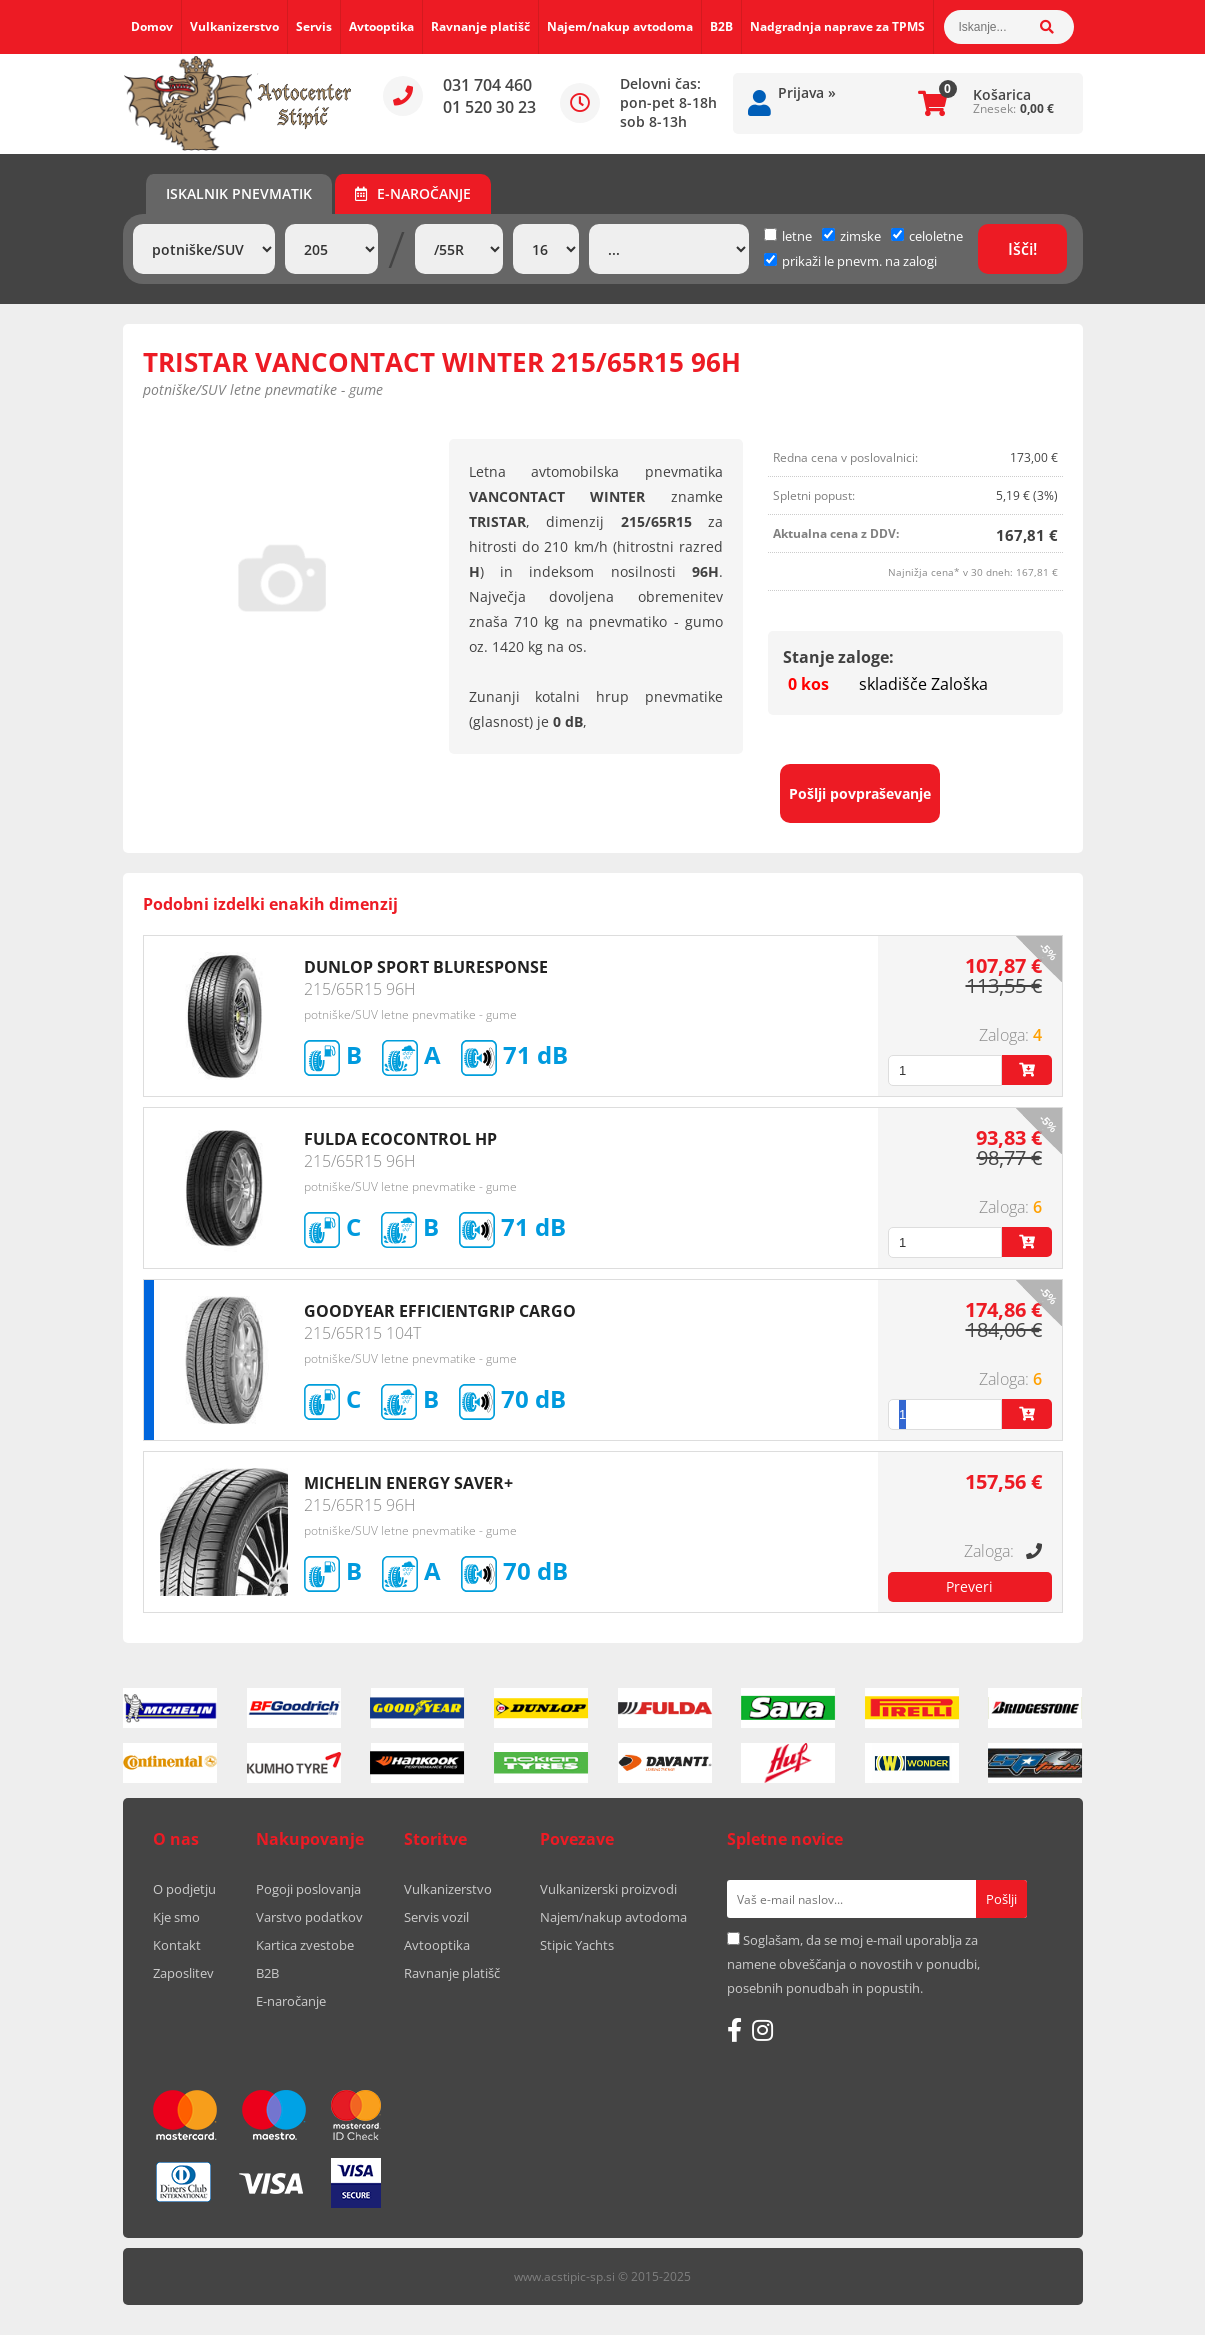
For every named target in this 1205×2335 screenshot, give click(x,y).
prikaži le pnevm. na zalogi (859, 261)
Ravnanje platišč (480, 26)
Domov (152, 26)
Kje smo (176, 1917)
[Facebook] (734, 2030)
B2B (721, 26)
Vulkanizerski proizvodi (608, 1889)
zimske (851, 236)
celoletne (927, 236)
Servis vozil (436, 1917)
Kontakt (177, 1945)
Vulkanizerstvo (234, 26)
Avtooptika (381, 26)
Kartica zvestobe (305, 1945)
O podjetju (184, 1889)
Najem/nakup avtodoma (620, 26)
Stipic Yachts (577, 1945)
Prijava (807, 92)
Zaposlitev (183, 1973)
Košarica (1002, 94)
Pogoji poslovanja (308, 1889)
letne (788, 236)
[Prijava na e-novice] (1001, 1899)
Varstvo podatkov (309, 1917)
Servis (314, 26)
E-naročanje (413, 193)
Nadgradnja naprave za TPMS (837, 26)
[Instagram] (762, 2030)
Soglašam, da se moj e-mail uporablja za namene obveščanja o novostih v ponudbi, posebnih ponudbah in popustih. (853, 1964)
